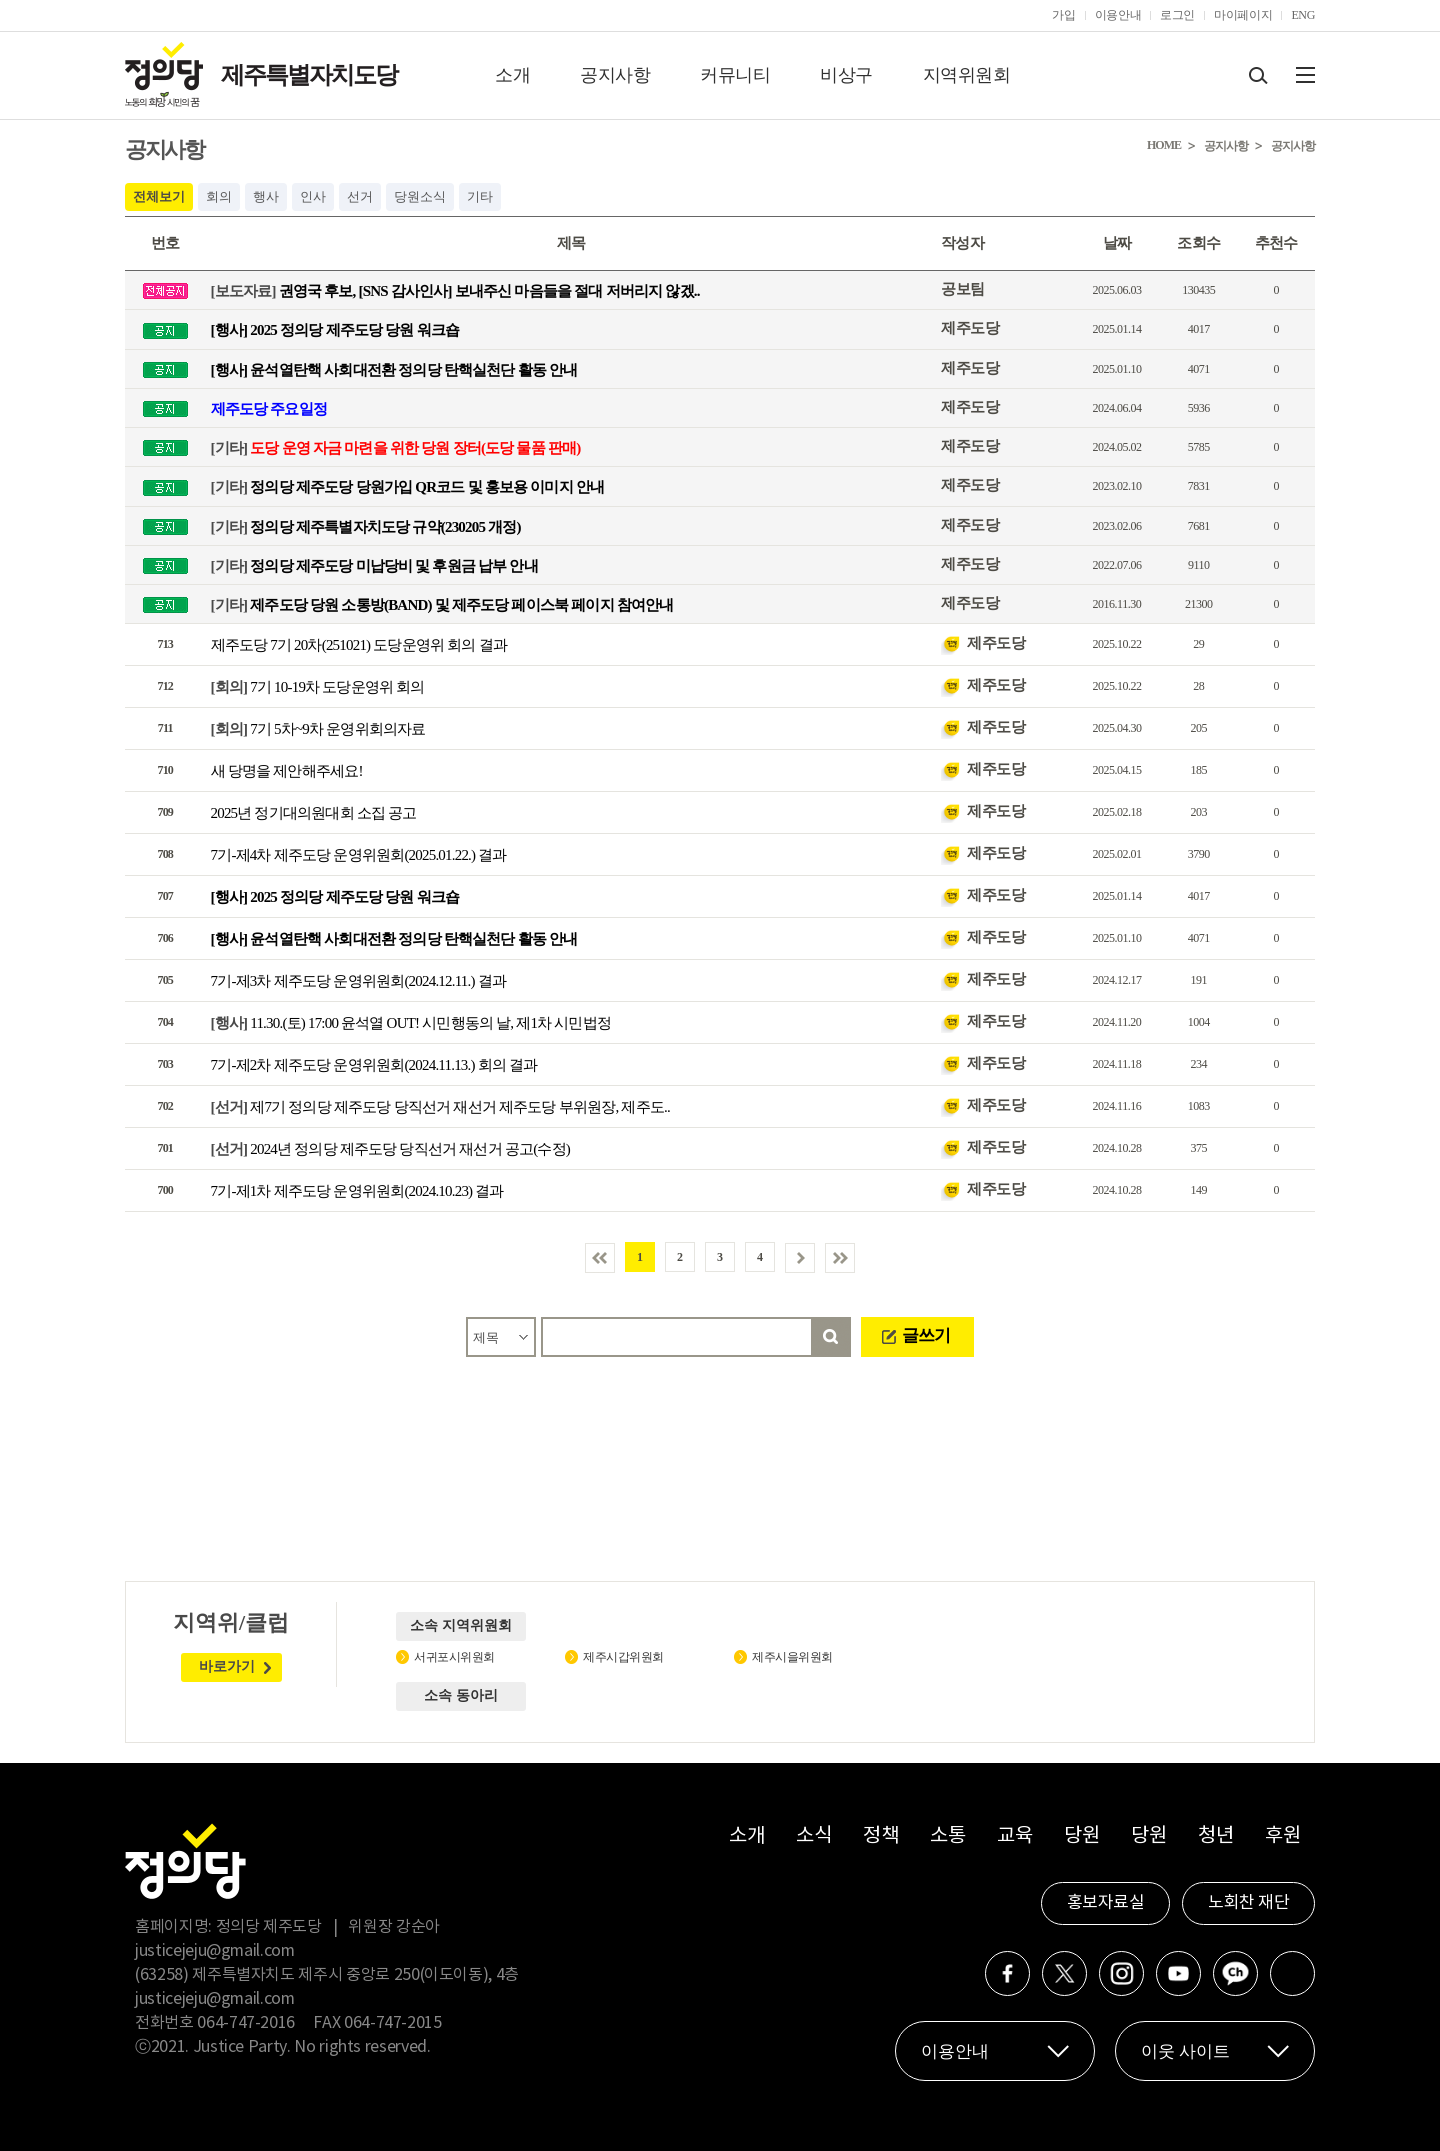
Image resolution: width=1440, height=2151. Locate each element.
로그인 (1177, 15)
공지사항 (615, 75)
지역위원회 (967, 75)
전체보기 (159, 196)
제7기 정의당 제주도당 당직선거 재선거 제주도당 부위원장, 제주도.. (440, 1107)
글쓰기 (926, 1335)
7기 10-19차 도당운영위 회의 (318, 687)
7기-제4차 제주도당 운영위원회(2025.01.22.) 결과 (359, 855)
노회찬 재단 (1248, 1903)
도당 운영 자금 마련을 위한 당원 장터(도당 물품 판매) (396, 448)
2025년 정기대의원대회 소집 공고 (314, 813)
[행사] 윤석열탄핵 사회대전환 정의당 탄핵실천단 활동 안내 (394, 369)
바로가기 (227, 1666)
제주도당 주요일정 (269, 408)
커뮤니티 (735, 75)
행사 (266, 196)
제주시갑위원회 (623, 1657)
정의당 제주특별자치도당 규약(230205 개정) (366, 526)
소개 (512, 75)
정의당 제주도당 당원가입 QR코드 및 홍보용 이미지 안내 (408, 487)
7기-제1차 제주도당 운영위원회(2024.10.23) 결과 (357, 1191)
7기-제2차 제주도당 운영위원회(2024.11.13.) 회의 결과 (374, 1065)
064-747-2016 (246, 2023)
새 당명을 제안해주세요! (287, 771)
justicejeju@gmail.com (215, 1951)
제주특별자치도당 (309, 75)
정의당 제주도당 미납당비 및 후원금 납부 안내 (374, 565)
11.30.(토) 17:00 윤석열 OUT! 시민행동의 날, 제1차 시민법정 (411, 1023)
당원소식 (420, 196)
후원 (1282, 1836)
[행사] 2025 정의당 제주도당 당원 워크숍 (335, 330)
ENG (1303, 15)
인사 (313, 196)
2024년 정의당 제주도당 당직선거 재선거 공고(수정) (391, 1149)
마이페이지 (1243, 15)
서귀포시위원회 (454, 1657)
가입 (1063, 15)
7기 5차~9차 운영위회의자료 (318, 729)
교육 (1014, 1836)
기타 (480, 196)
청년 (1215, 1836)
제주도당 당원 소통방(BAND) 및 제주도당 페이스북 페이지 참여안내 (442, 605)
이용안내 (1118, 15)
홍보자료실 (1106, 1903)
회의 (219, 196)
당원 (1081, 1836)
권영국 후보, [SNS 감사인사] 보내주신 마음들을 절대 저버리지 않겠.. (455, 291)
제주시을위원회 (792, 1657)
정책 (880, 1836)
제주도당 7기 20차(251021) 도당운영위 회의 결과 (359, 645)
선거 (360, 196)
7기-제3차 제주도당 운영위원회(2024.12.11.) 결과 (359, 981)
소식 (813, 1836)
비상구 (846, 75)
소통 (947, 1836)
